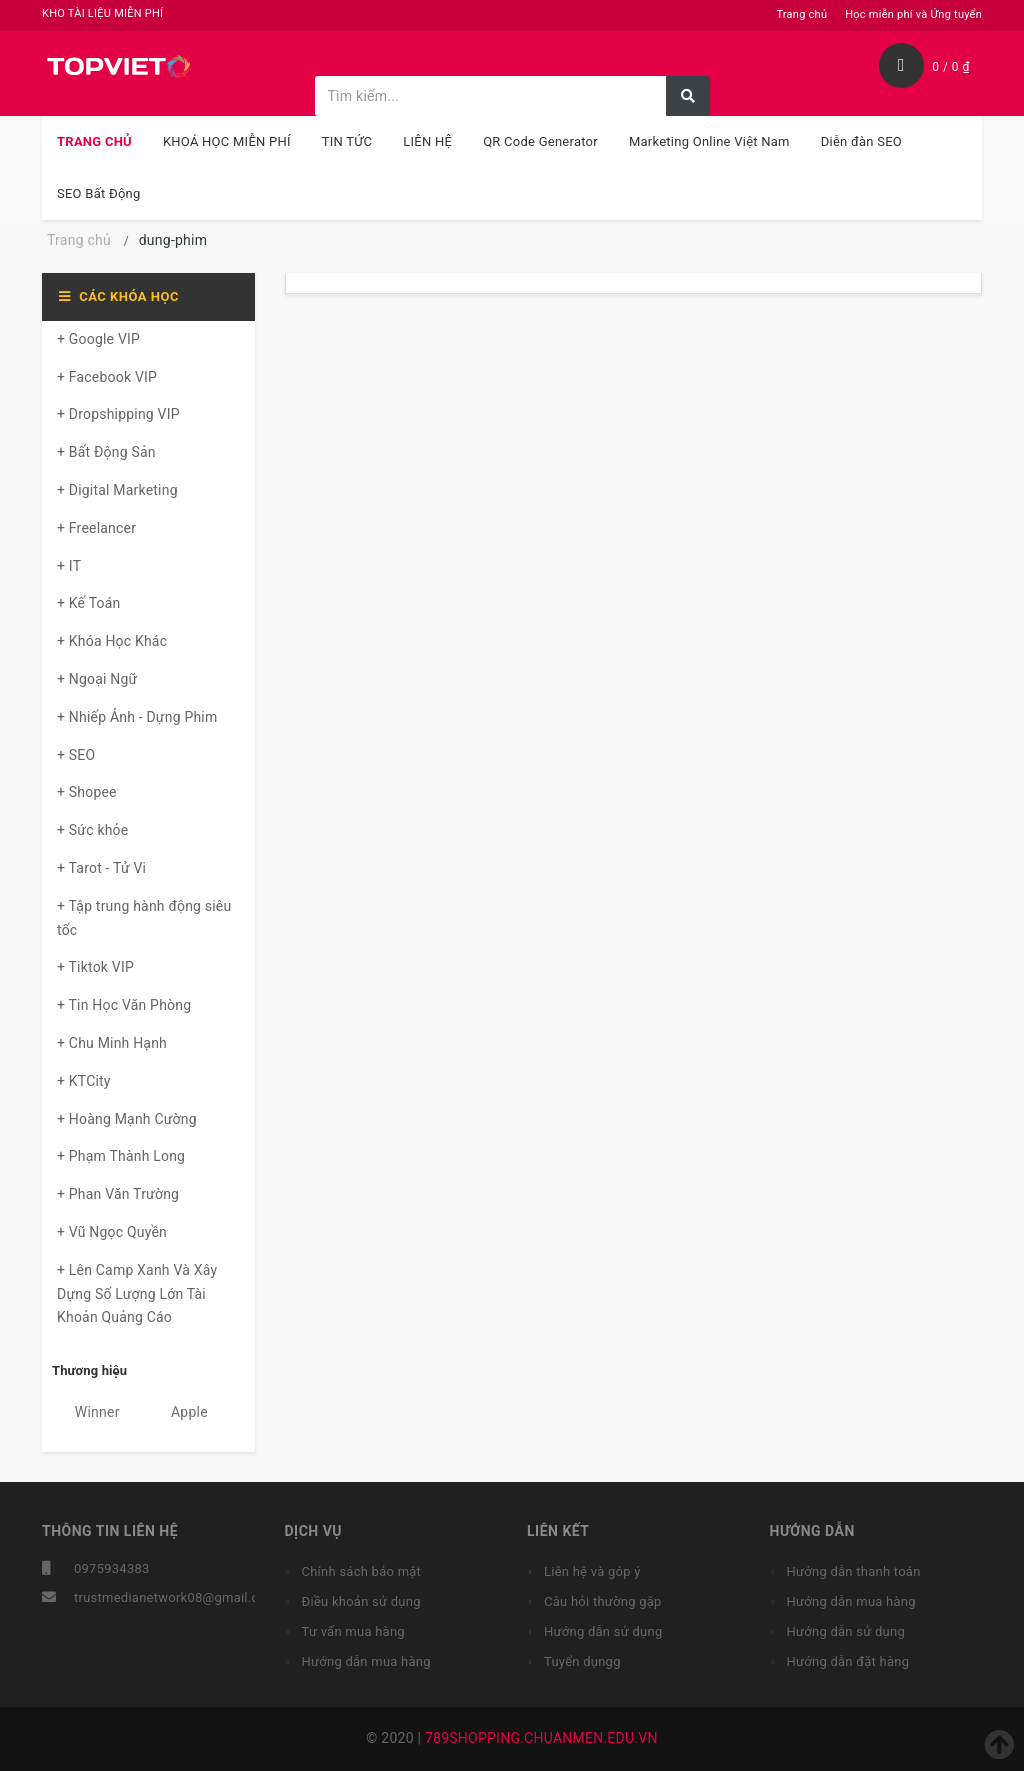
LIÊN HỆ (427, 141)
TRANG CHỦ (94, 141)
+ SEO (76, 755)
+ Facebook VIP (107, 377)
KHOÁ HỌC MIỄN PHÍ (227, 141)
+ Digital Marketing (117, 490)
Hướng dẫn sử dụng (603, 1631)
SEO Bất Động (99, 193)
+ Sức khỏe (92, 830)
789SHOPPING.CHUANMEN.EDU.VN (541, 1738)
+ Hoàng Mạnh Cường (127, 1119)
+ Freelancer (96, 528)
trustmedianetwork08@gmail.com (176, 1597)
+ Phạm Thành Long (121, 1156)
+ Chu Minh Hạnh (112, 1043)
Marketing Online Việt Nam (709, 141)
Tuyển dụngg (582, 1661)
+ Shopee (87, 792)
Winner (86, 1412)
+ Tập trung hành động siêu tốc (144, 918)
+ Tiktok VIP (95, 967)
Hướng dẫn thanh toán (854, 1571)
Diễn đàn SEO (861, 141)
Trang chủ (801, 14)
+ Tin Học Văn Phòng (124, 1005)
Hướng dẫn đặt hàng (848, 1661)
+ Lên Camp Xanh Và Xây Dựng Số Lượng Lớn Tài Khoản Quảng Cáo (137, 1294)
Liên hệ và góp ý (592, 1571)
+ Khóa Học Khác (112, 641)
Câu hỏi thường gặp (603, 1601)
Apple (178, 1412)
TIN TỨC (347, 141)
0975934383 (112, 1568)
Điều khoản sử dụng (361, 1601)
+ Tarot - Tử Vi (101, 868)
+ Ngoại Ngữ (97, 679)
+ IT (69, 566)
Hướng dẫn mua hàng (366, 1661)
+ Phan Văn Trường (118, 1194)
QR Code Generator (540, 141)
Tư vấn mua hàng (353, 1631)
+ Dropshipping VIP (118, 414)
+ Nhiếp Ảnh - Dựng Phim (137, 717)
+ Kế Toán (88, 603)
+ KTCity (84, 1081)
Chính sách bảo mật (362, 1571)
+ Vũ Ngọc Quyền (112, 1232)
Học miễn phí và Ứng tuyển (913, 14)
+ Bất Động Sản (106, 452)
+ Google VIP (98, 339)
